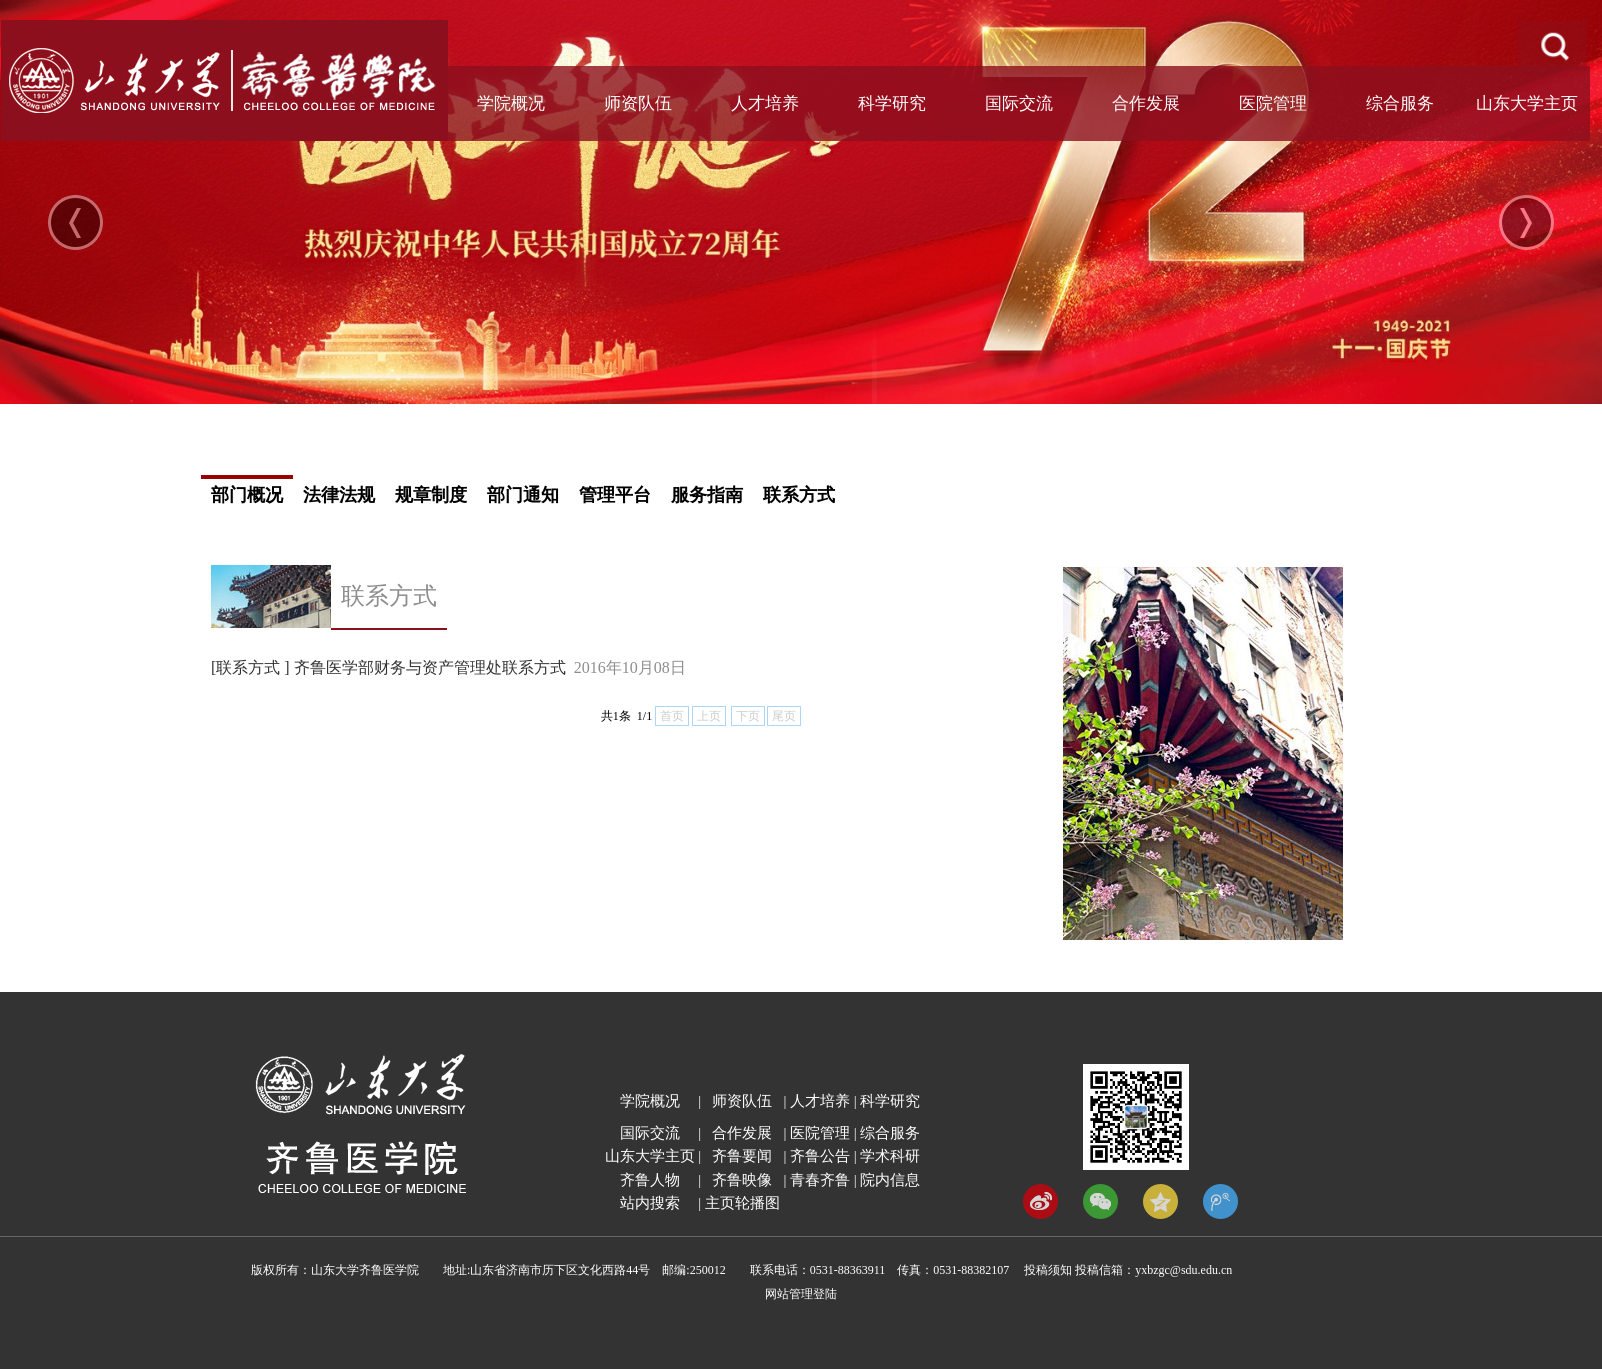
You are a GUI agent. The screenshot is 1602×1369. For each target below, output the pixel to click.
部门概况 (247, 495)
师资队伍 (638, 103)
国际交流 (1019, 103)
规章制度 (431, 495)
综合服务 (1400, 103)
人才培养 (765, 103)
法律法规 (339, 495)
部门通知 (523, 495)
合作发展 (1146, 103)
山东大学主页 (1527, 103)
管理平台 (615, 495)
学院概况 (511, 103)
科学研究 (892, 103)
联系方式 (799, 495)
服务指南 (707, 495)
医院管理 (1273, 103)
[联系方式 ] (250, 667)
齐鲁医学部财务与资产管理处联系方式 (430, 667)
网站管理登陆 (801, 1294)
